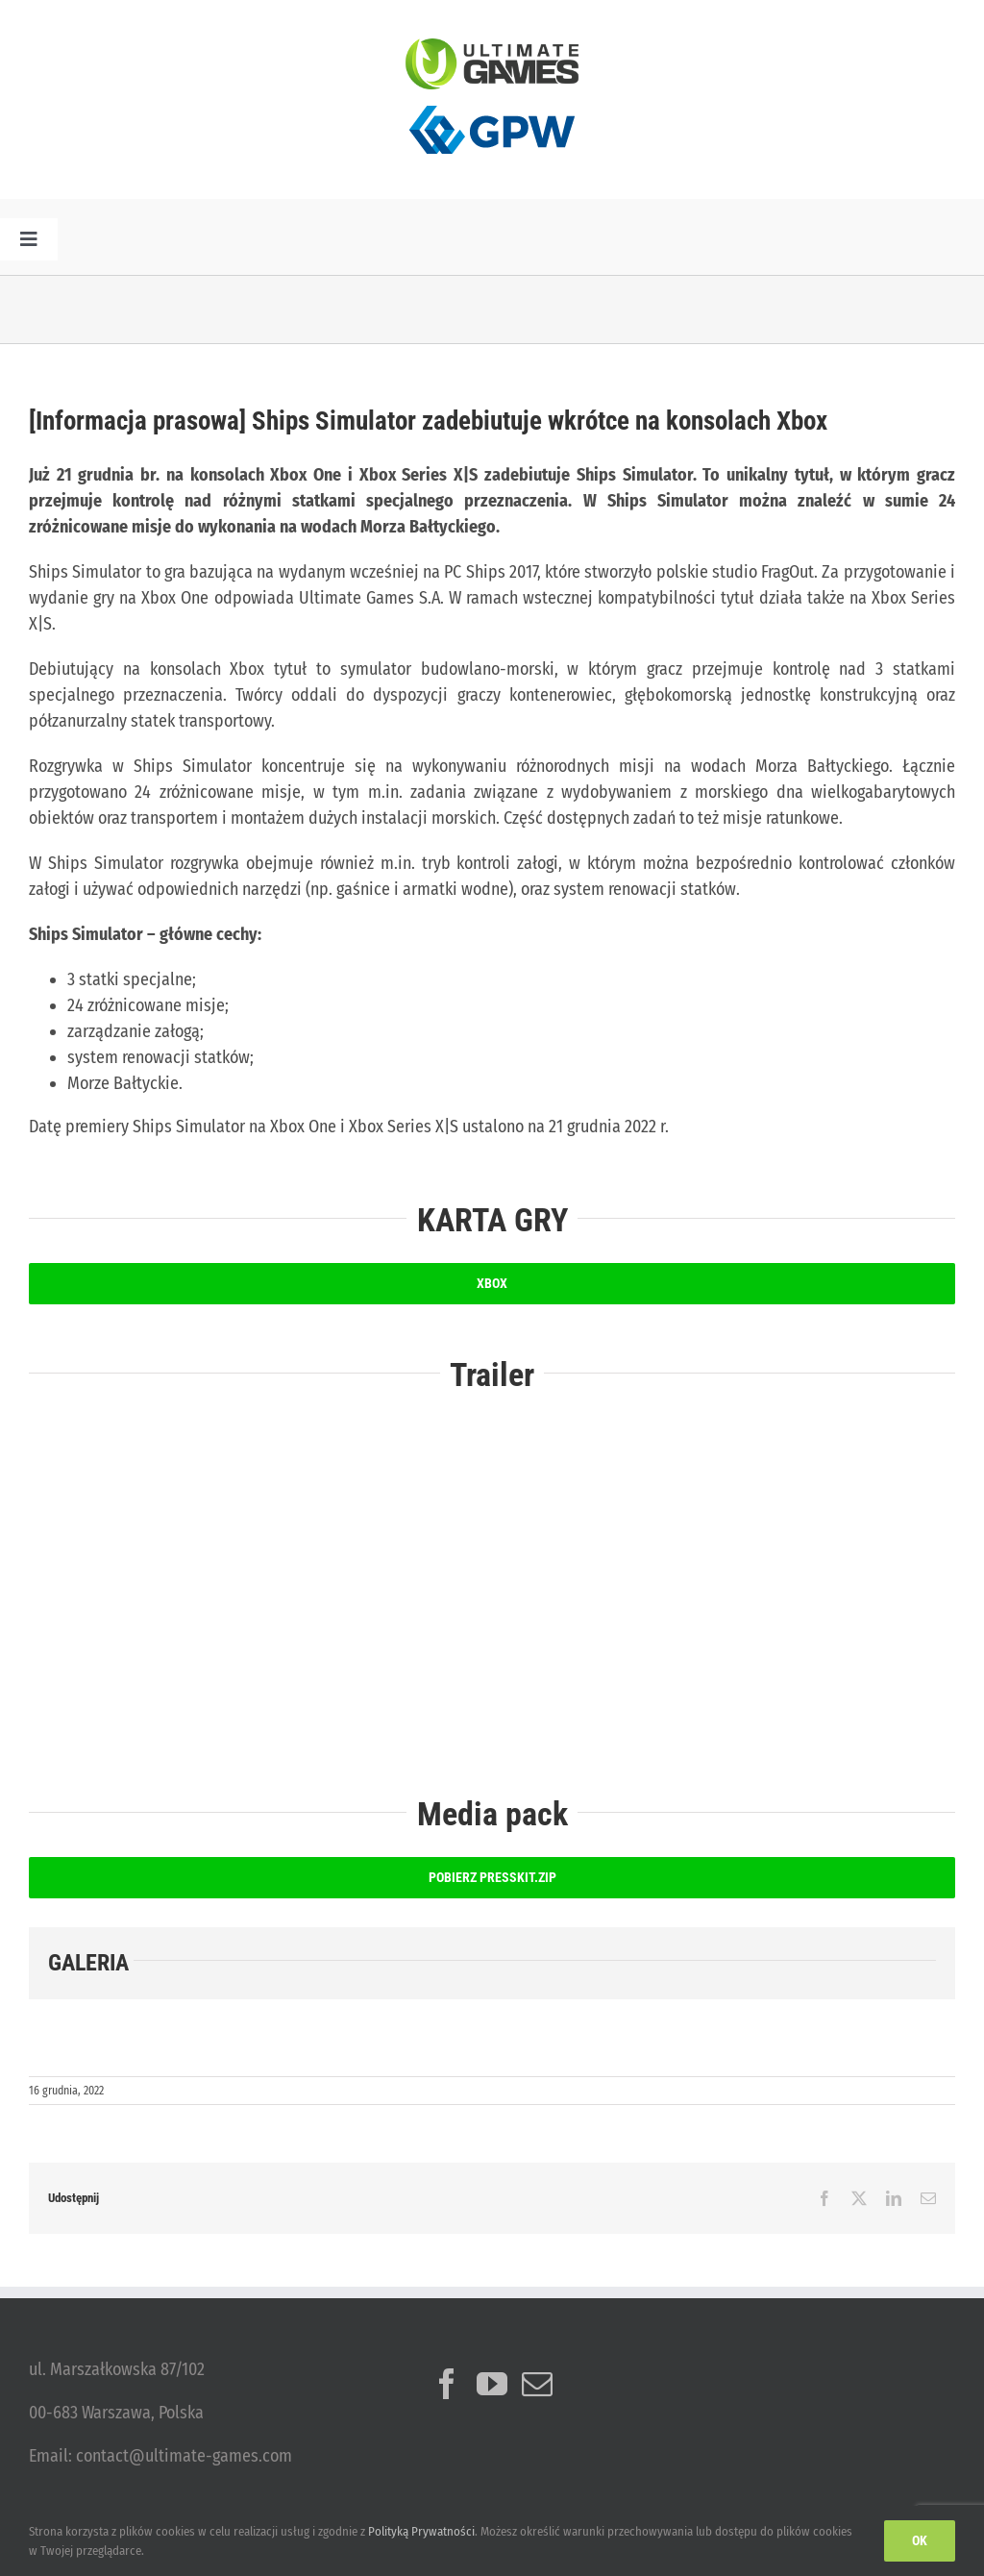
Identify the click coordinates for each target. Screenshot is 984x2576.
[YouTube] (492, 2383)
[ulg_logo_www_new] (492, 47)
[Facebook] (446, 2383)
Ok (919, 2540)
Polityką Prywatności (421, 2531)
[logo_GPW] (492, 98)
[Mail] (537, 2383)
